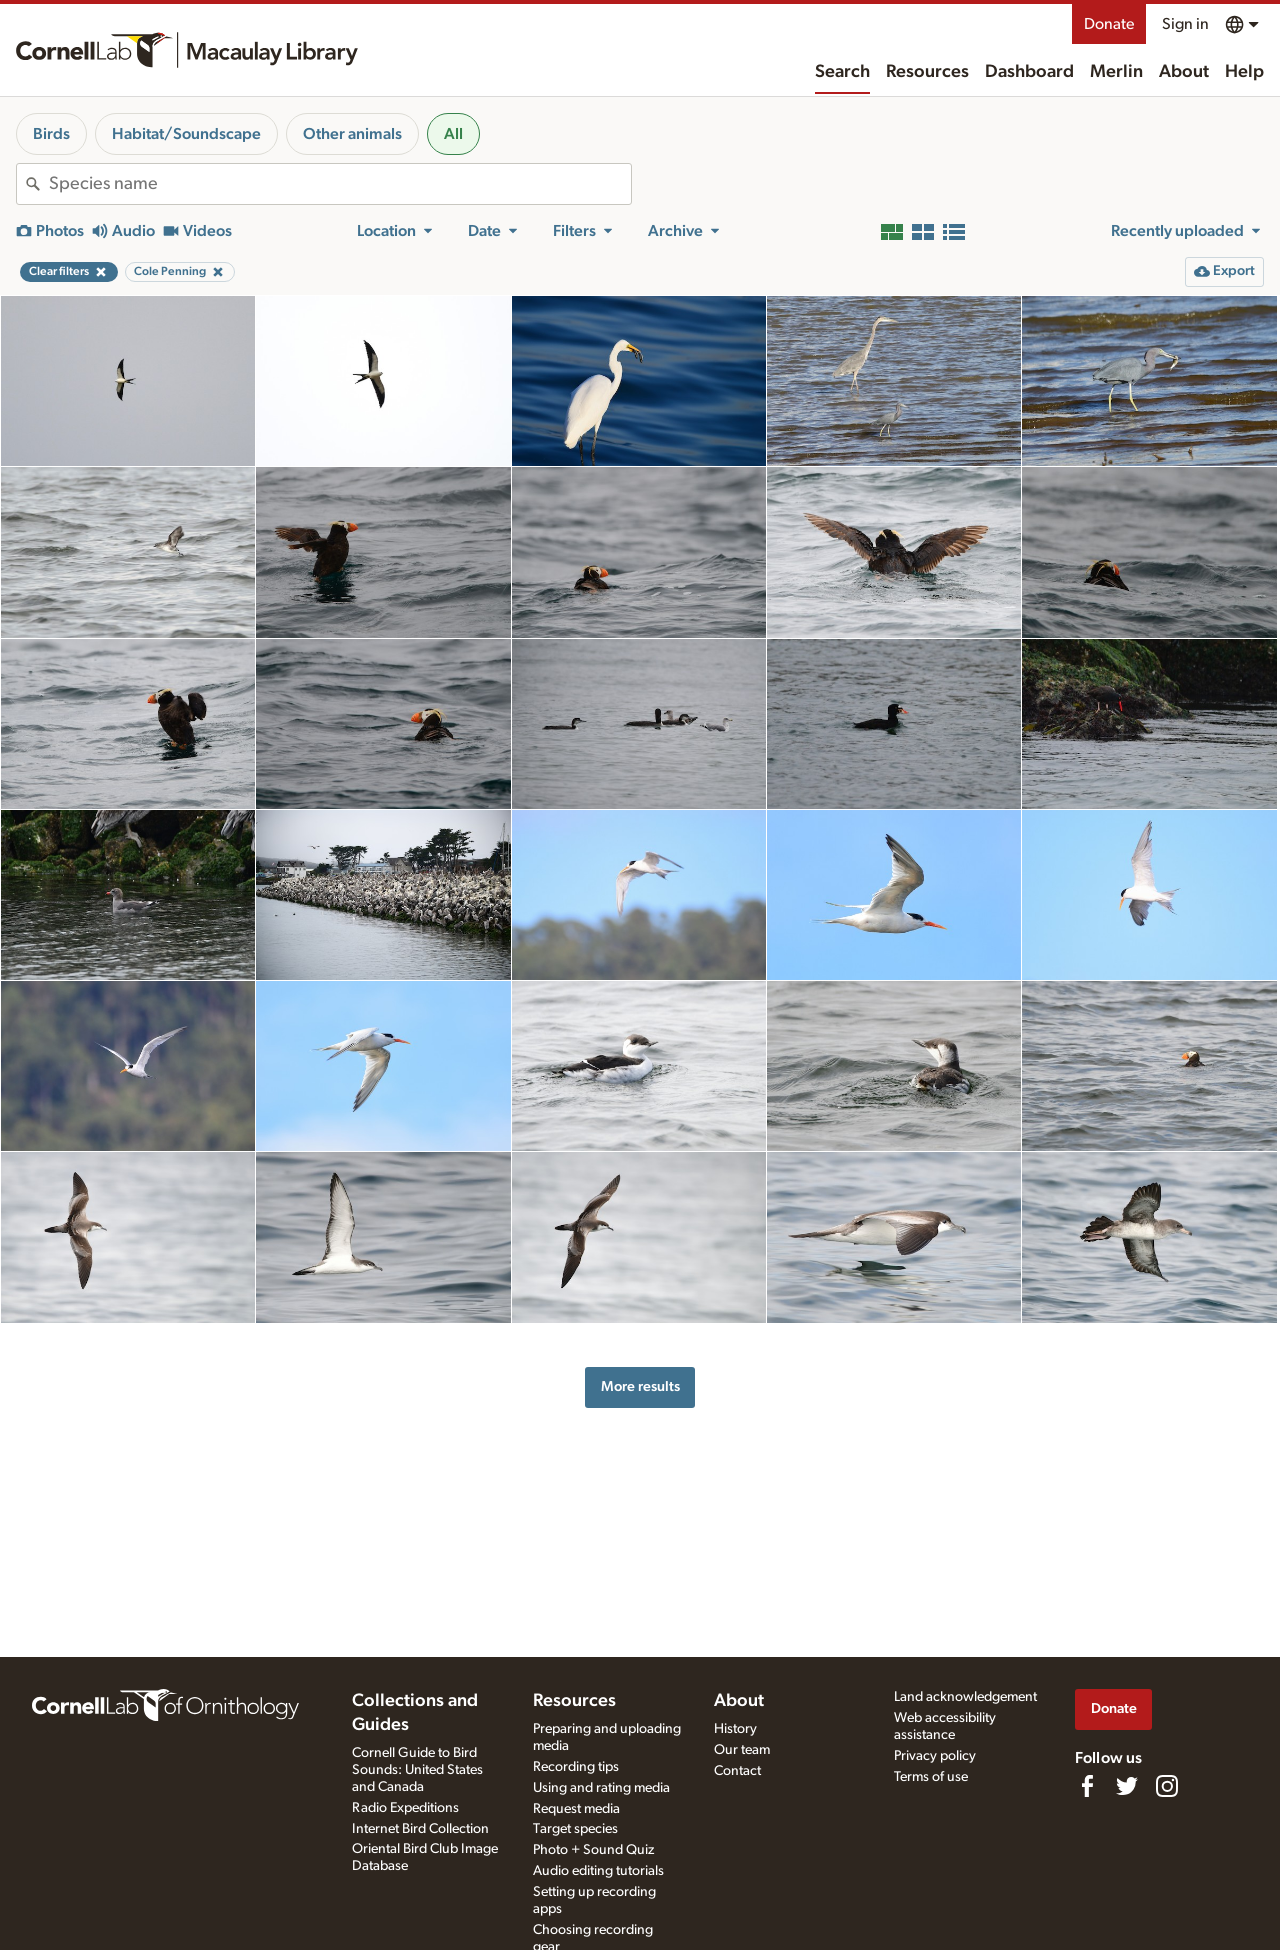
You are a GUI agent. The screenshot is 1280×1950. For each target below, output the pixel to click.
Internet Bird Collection (420, 1829)
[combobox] (340, 184)
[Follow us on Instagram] (1167, 1786)
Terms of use (931, 1777)
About (1184, 72)
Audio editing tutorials (598, 1871)
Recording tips (576, 1767)
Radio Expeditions (405, 1808)
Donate (1109, 24)
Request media (576, 1809)
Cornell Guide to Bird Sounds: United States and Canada (417, 1770)
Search (842, 72)
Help (1244, 72)
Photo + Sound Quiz (593, 1850)
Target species (575, 1829)
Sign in (1185, 24)
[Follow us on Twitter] (1127, 1786)
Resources (927, 72)
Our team (742, 1750)
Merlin (1116, 72)
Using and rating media (601, 1788)
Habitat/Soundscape (186, 134)
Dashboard (1029, 72)
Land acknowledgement (965, 1697)
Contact (737, 1771)
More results (640, 1386)
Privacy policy (935, 1756)
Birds (51, 134)
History (735, 1729)
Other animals (352, 134)
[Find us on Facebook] (1087, 1786)
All (453, 134)
